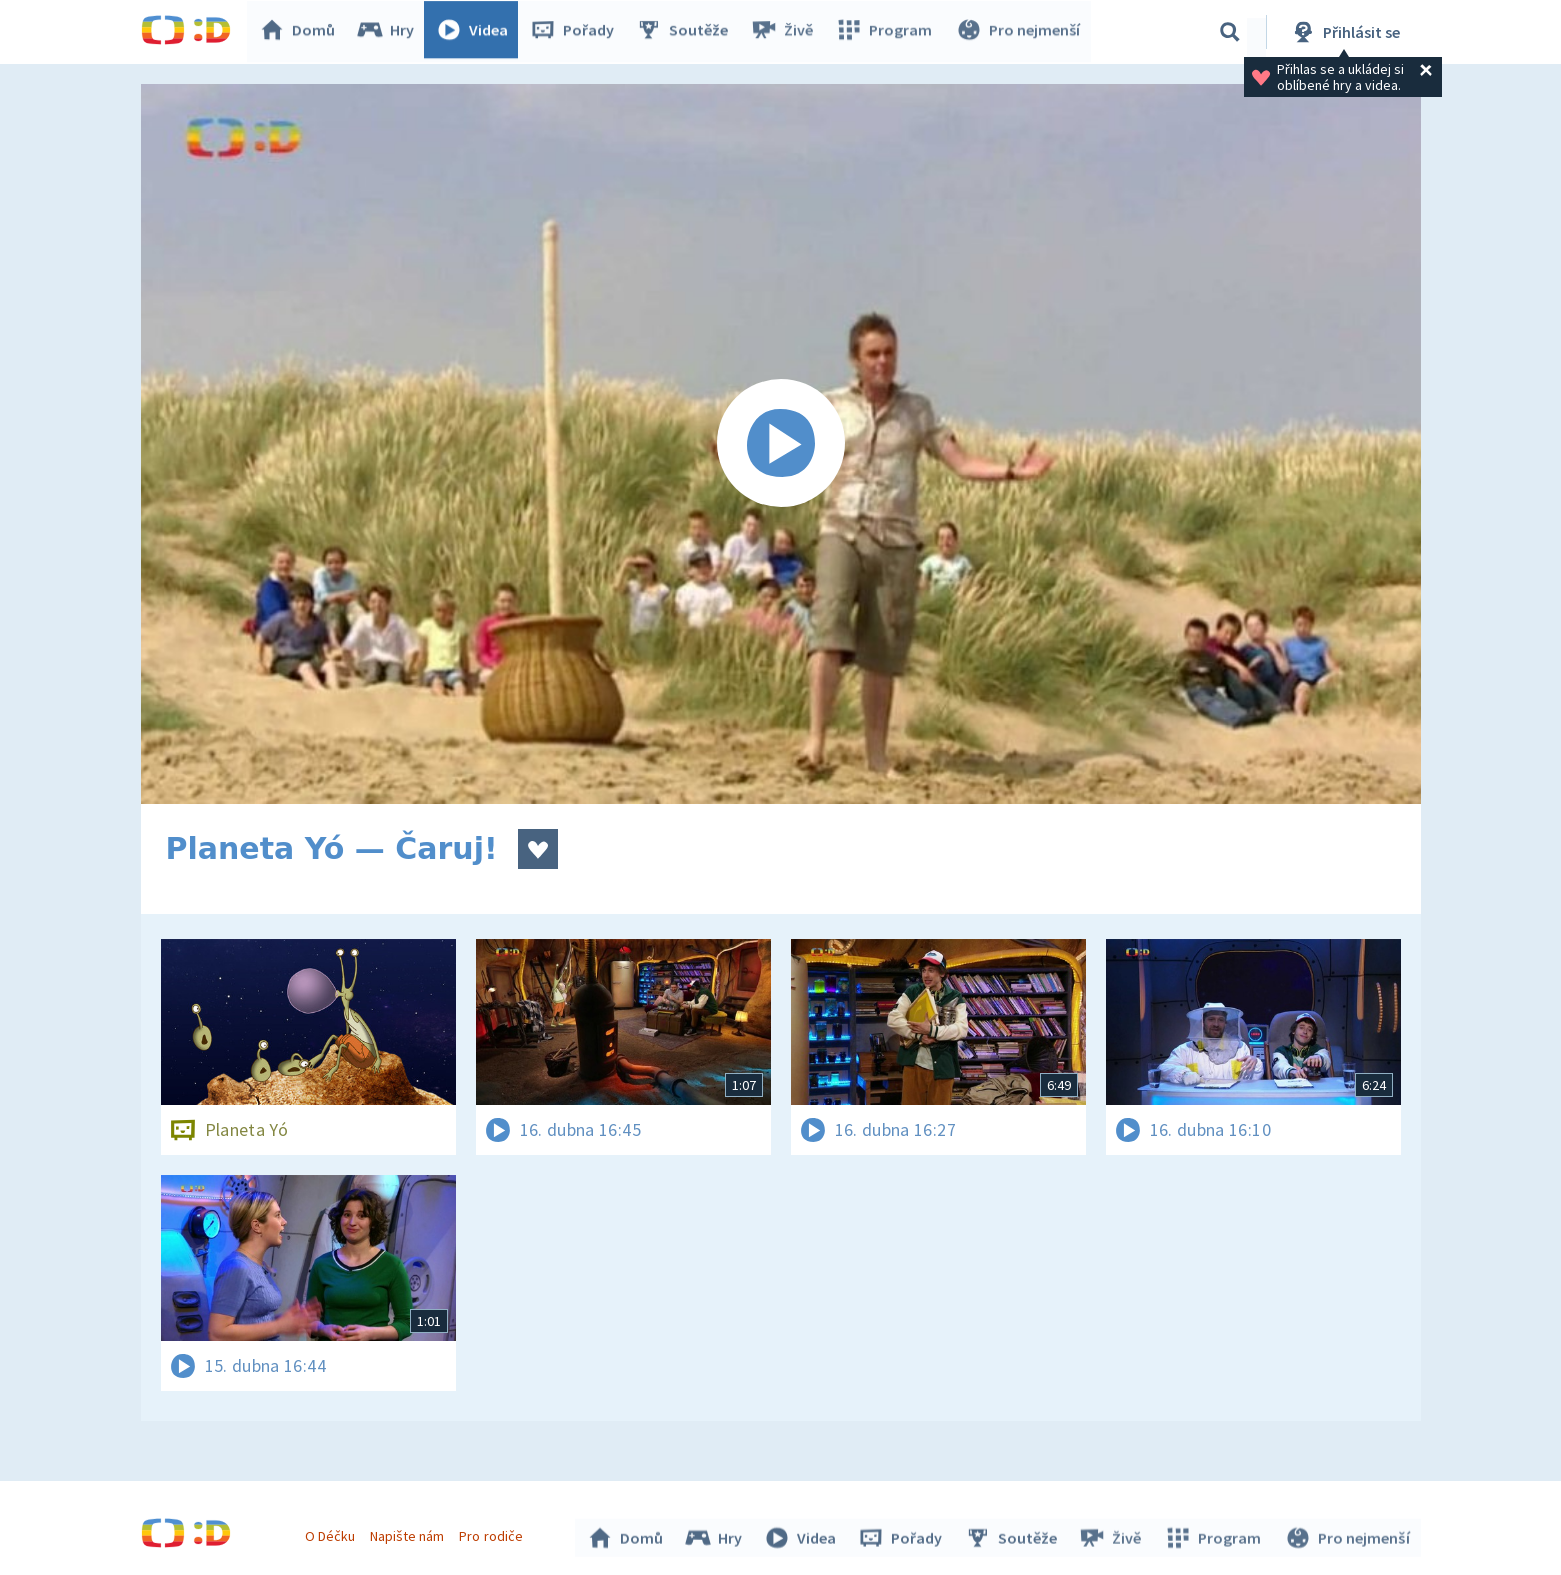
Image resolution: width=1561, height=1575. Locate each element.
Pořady (577, 32)
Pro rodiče (493, 1533)
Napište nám (410, 1533)
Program (887, 32)
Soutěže (687, 32)
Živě (786, 32)
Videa (477, 32)
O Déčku (333, 1533)
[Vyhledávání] (1230, 32)
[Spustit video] (781, 444)
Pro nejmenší (1019, 32)
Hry (390, 32)
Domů (302, 32)
